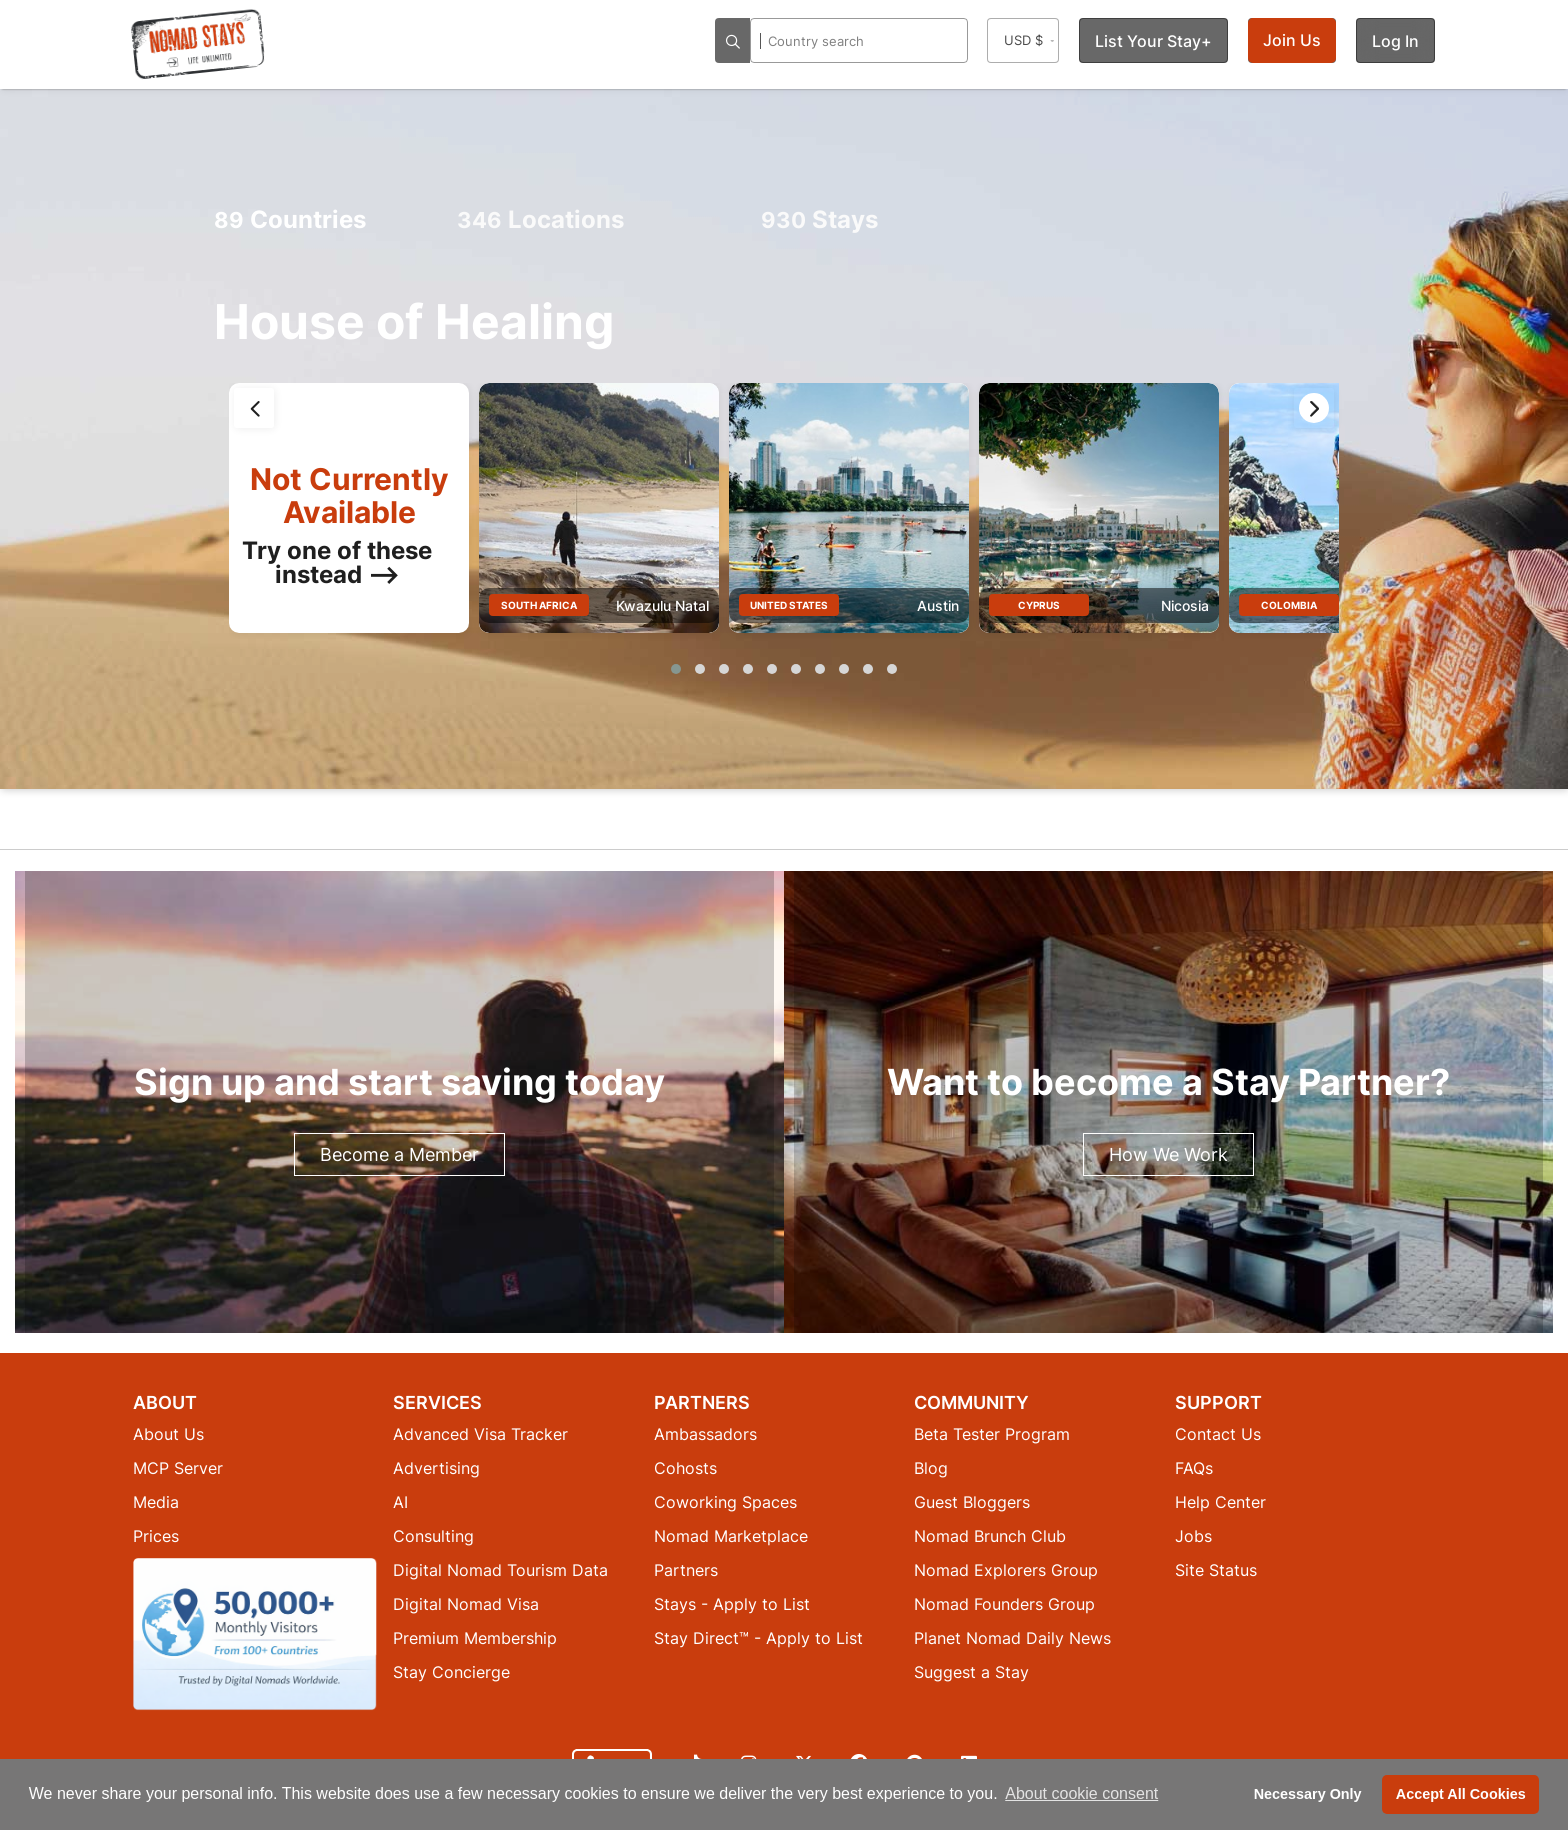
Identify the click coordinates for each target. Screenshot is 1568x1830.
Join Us (1292, 40)
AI (400, 1502)
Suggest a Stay (971, 1672)
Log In (1395, 41)
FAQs (1194, 1468)
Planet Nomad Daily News (1012, 1638)
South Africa (539, 605)
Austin (938, 605)
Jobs (1193, 1536)
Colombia (1289, 605)
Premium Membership (475, 1638)
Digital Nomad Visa (466, 1604)
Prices (156, 1536)
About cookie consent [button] (1081, 1793)
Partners (686, 1570)
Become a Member (399, 1154)
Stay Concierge (451, 1672)
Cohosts (685, 1468)
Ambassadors (705, 1434)
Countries (290, 219)
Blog (931, 1468)
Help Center (1220, 1502)
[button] (676, 669)
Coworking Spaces (725, 1502)
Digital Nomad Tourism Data (500, 1570)
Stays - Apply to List (732, 1604)
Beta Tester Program (992, 1434)
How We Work (1168, 1154)
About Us (168, 1434)
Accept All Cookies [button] (1461, 1794)
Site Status (1216, 1570)
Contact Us (1218, 1434)
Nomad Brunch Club (990, 1536)
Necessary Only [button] (1308, 1794)
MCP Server (178, 1468)
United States (789, 605)
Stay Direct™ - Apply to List (758, 1638)
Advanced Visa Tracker (480, 1434)
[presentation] (254, 408)
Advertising (436, 1468)
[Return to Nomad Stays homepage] (198, 44)
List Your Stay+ (1153, 41)
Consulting (433, 1536)
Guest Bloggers (972, 1502)
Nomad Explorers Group (1006, 1570)
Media (156, 1502)
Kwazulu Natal (662, 605)
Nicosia (1185, 605)
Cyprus (1039, 605)
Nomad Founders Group (1004, 1604)
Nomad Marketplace (731, 1536)
